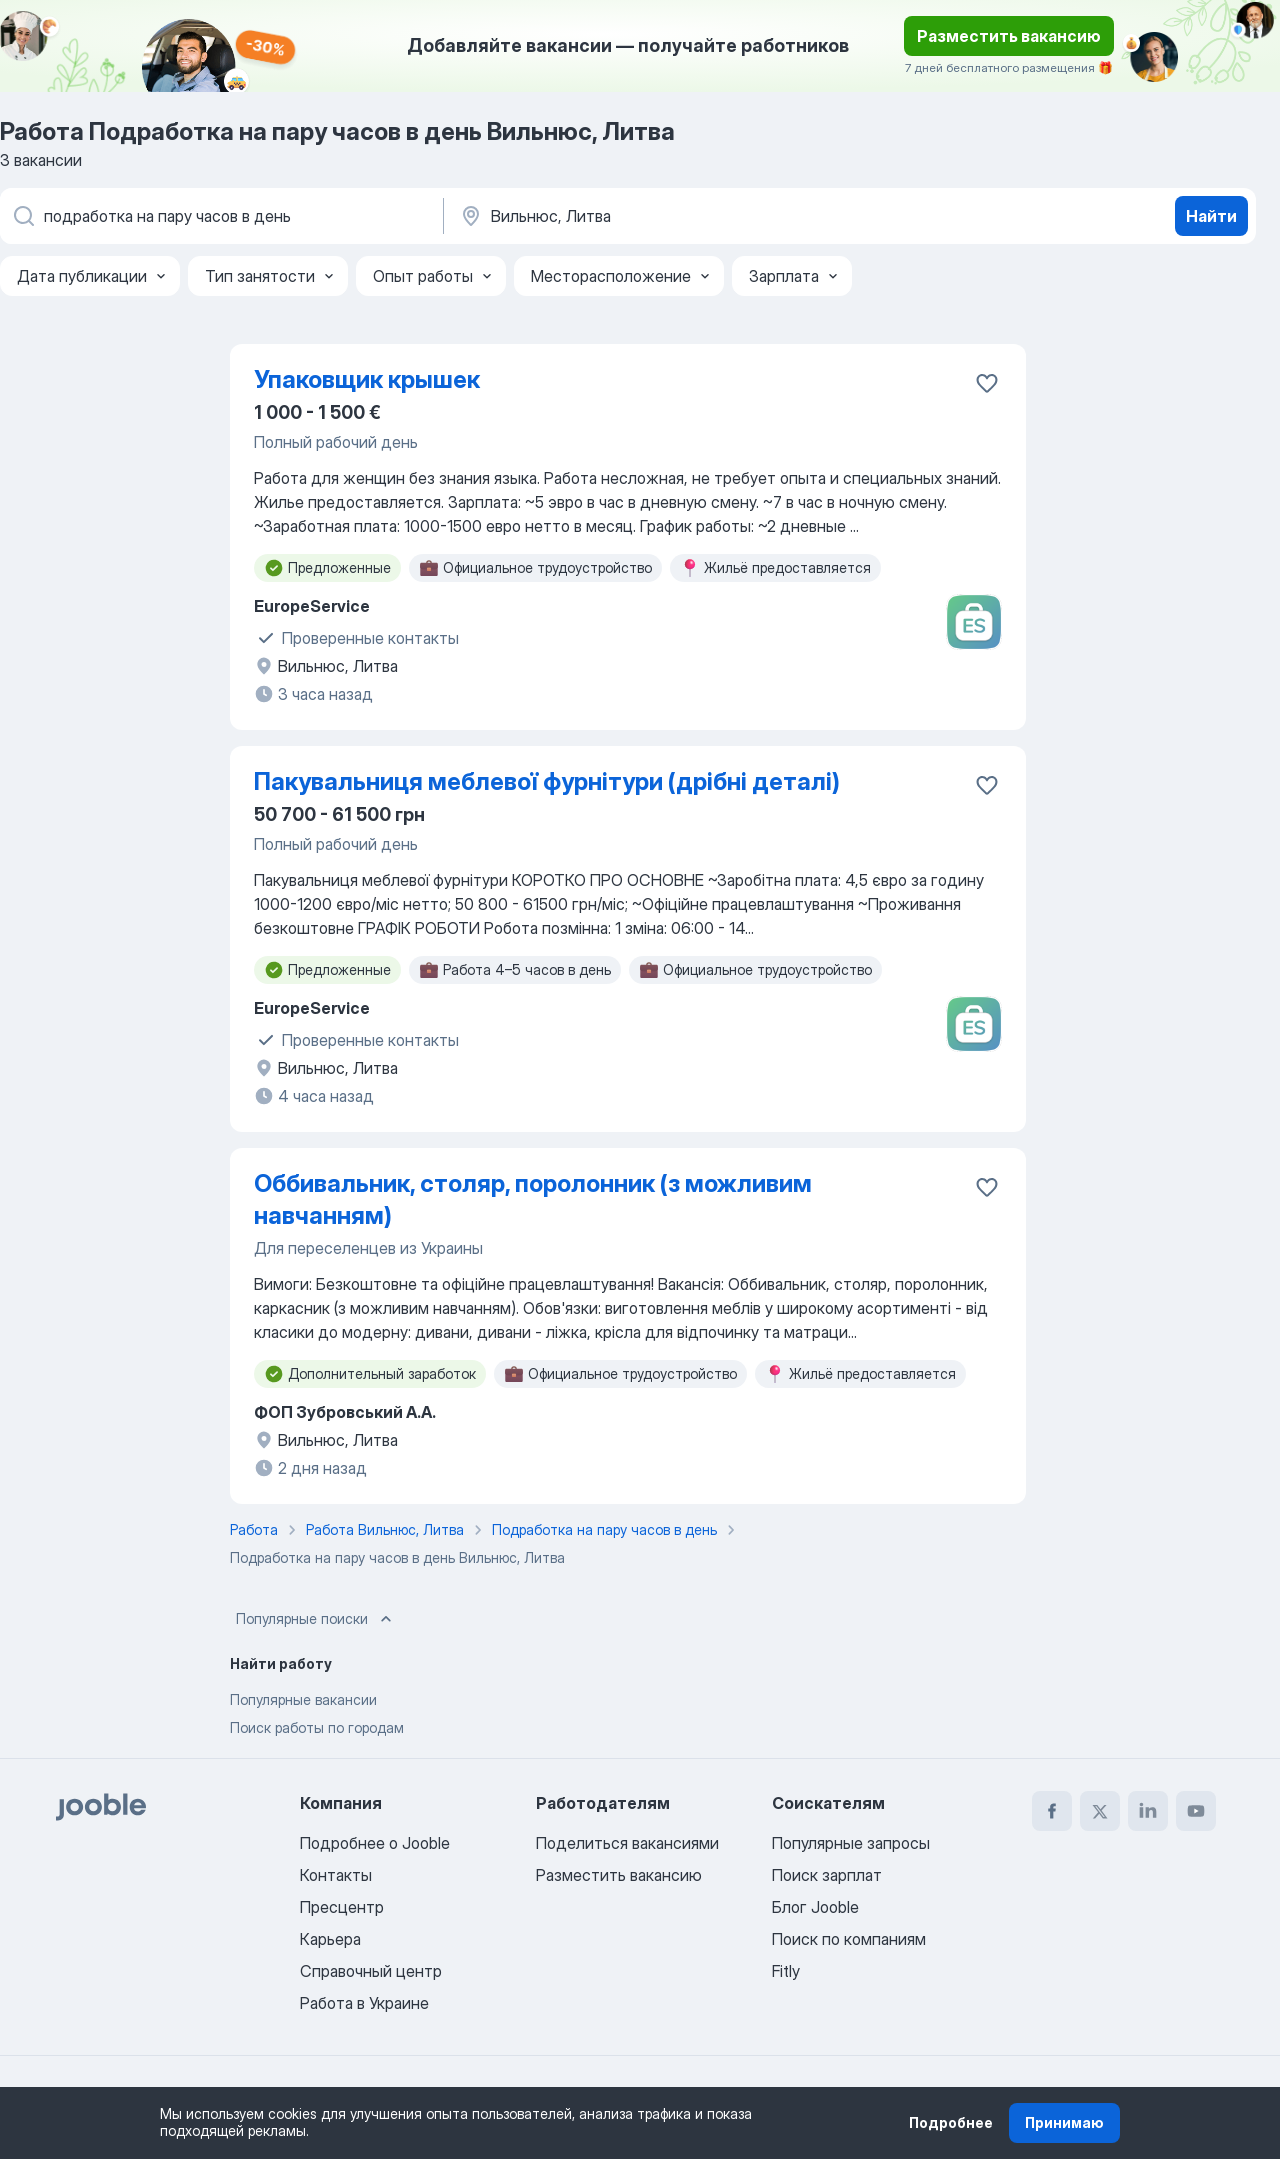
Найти (1211, 216)
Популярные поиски (316, 1619)
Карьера (330, 1939)
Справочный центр (371, 1971)
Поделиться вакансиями (627, 1843)
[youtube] (1196, 1811)
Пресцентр (342, 1907)
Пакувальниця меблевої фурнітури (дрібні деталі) (547, 781)
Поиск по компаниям (849, 1939)
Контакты (336, 1875)
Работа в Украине (364, 2003)
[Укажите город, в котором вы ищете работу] (667, 216)
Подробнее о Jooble (375, 1843)
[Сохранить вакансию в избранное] (987, 383)
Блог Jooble (815, 1907)
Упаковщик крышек (367, 379)
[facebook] (1052, 1811)
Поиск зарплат (827, 1875)
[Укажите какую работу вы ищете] (220, 216)
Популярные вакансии (303, 1699)
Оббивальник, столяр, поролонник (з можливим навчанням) (533, 1199)
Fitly (786, 1971)
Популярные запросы (851, 1843)
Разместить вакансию (1009, 36)
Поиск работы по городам (317, 1727)
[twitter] (1100, 1811)
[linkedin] (1148, 1811)
